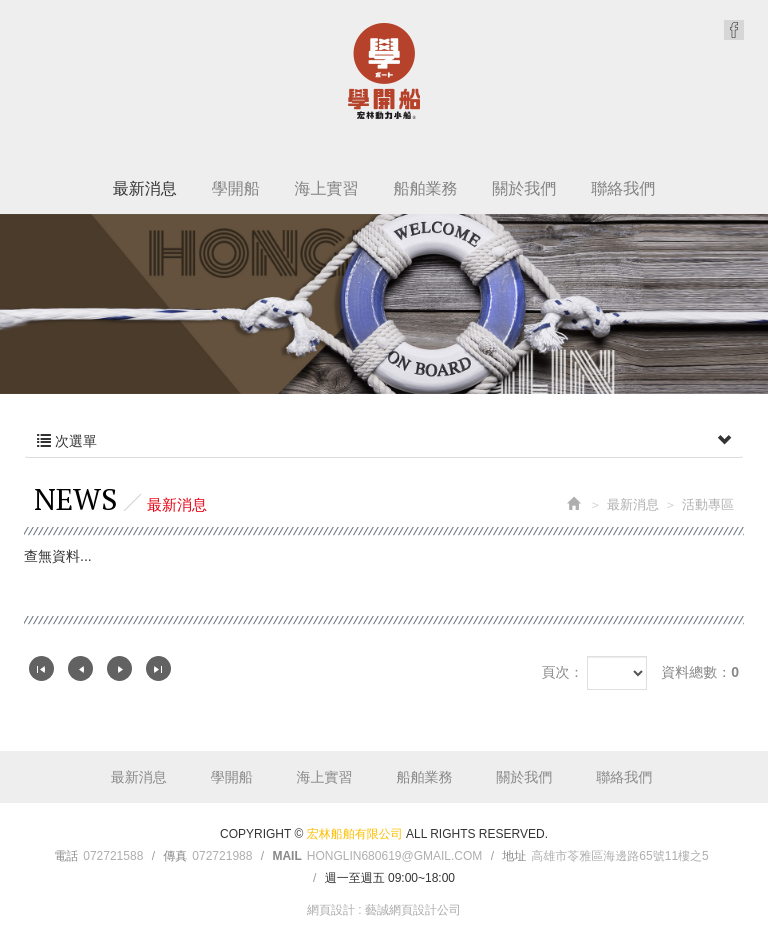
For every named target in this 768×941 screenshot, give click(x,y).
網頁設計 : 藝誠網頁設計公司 (384, 910)
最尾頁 (158, 668)
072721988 (222, 856)
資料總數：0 (700, 672)
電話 (66, 856)
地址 (514, 856)
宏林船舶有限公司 (384, 71)
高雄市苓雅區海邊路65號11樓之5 (619, 856)
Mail (286, 856)
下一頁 (119, 668)
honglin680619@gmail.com (395, 856)
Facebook (734, 30)
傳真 (175, 856)
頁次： (562, 672)
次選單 (384, 441)
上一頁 (80, 668)
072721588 (113, 856)
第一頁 (41, 668)
